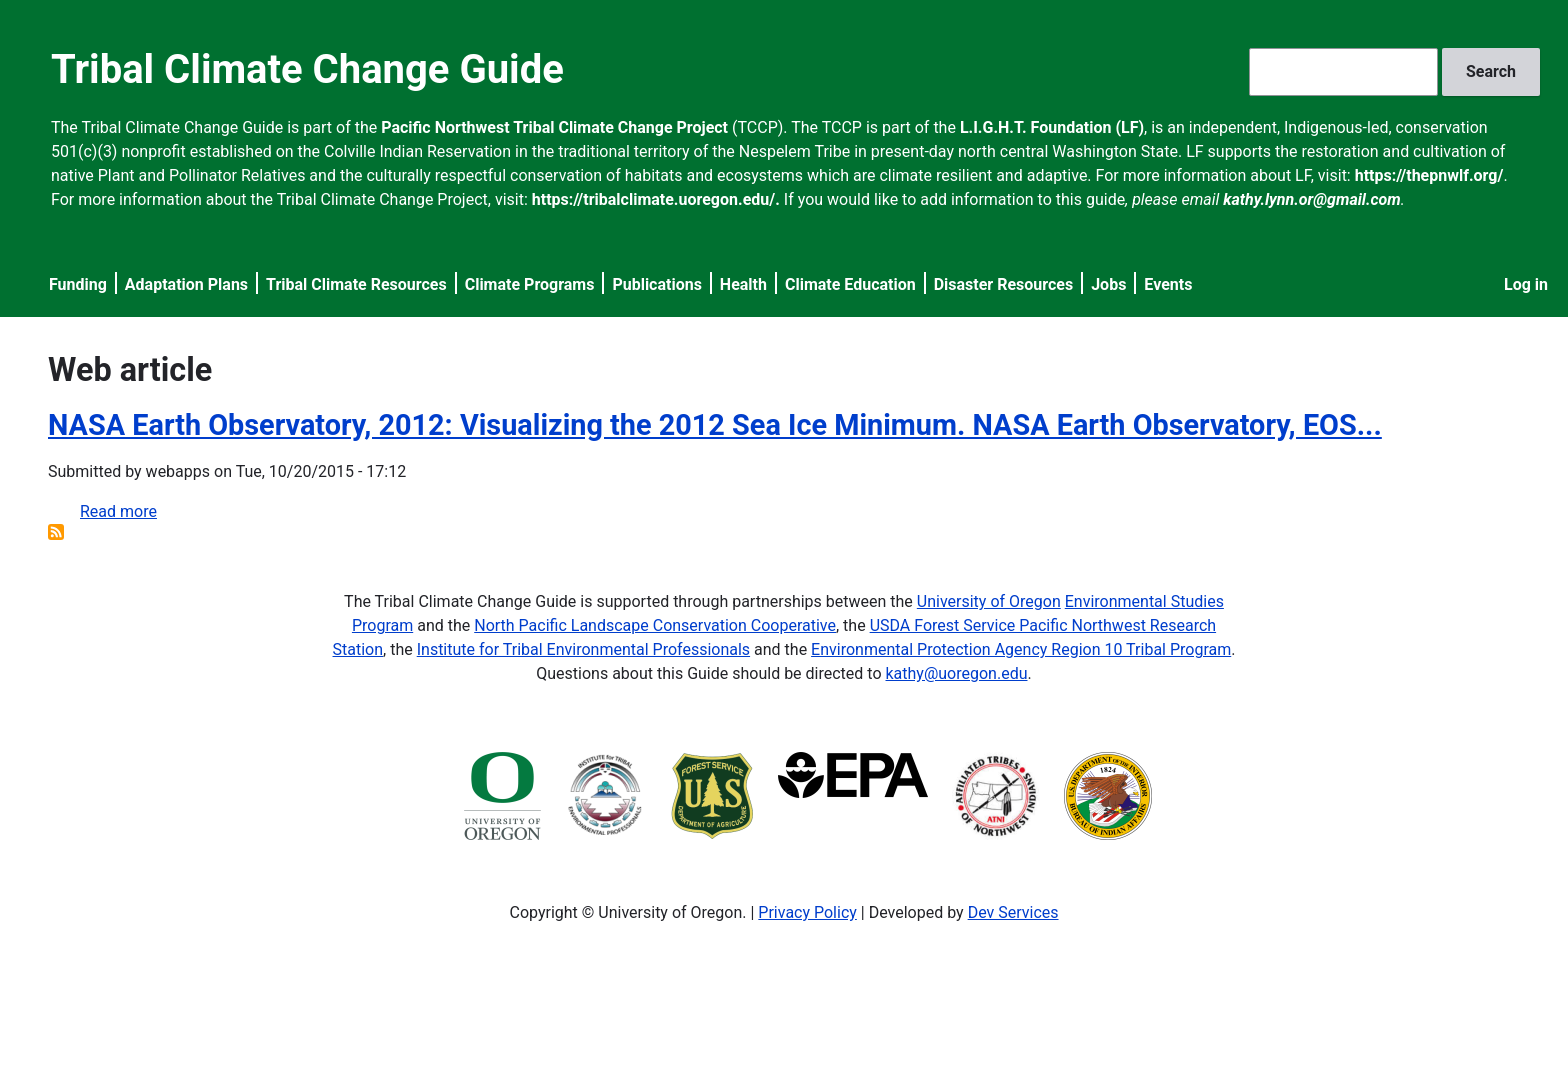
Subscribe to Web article (56, 532)
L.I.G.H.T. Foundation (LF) (1052, 127)
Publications (657, 284)
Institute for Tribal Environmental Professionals (583, 649)
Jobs (1108, 284)
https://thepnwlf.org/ (1429, 175)
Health (743, 284)
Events (1168, 284)
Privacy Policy (807, 912)
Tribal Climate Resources (356, 284)
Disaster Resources (1004, 284)
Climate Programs (530, 284)
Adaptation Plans (186, 284)
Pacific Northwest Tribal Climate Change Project (554, 127)
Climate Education (850, 284)
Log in (1526, 284)
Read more (118, 511)
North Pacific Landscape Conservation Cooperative (655, 625)
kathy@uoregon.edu (957, 673)
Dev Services (1013, 912)
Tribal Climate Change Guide (307, 69)
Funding (78, 284)
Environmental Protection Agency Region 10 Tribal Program (1021, 649)
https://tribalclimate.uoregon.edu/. (656, 199)
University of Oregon (989, 601)
